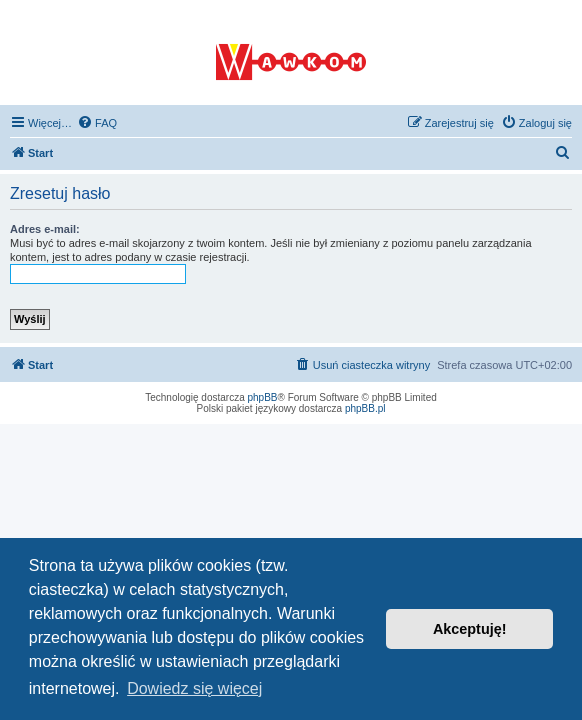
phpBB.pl (365, 408)
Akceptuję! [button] (470, 629)
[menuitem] (97, 123)
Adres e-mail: (45, 229)
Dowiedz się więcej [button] (194, 688)
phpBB (263, 397)
